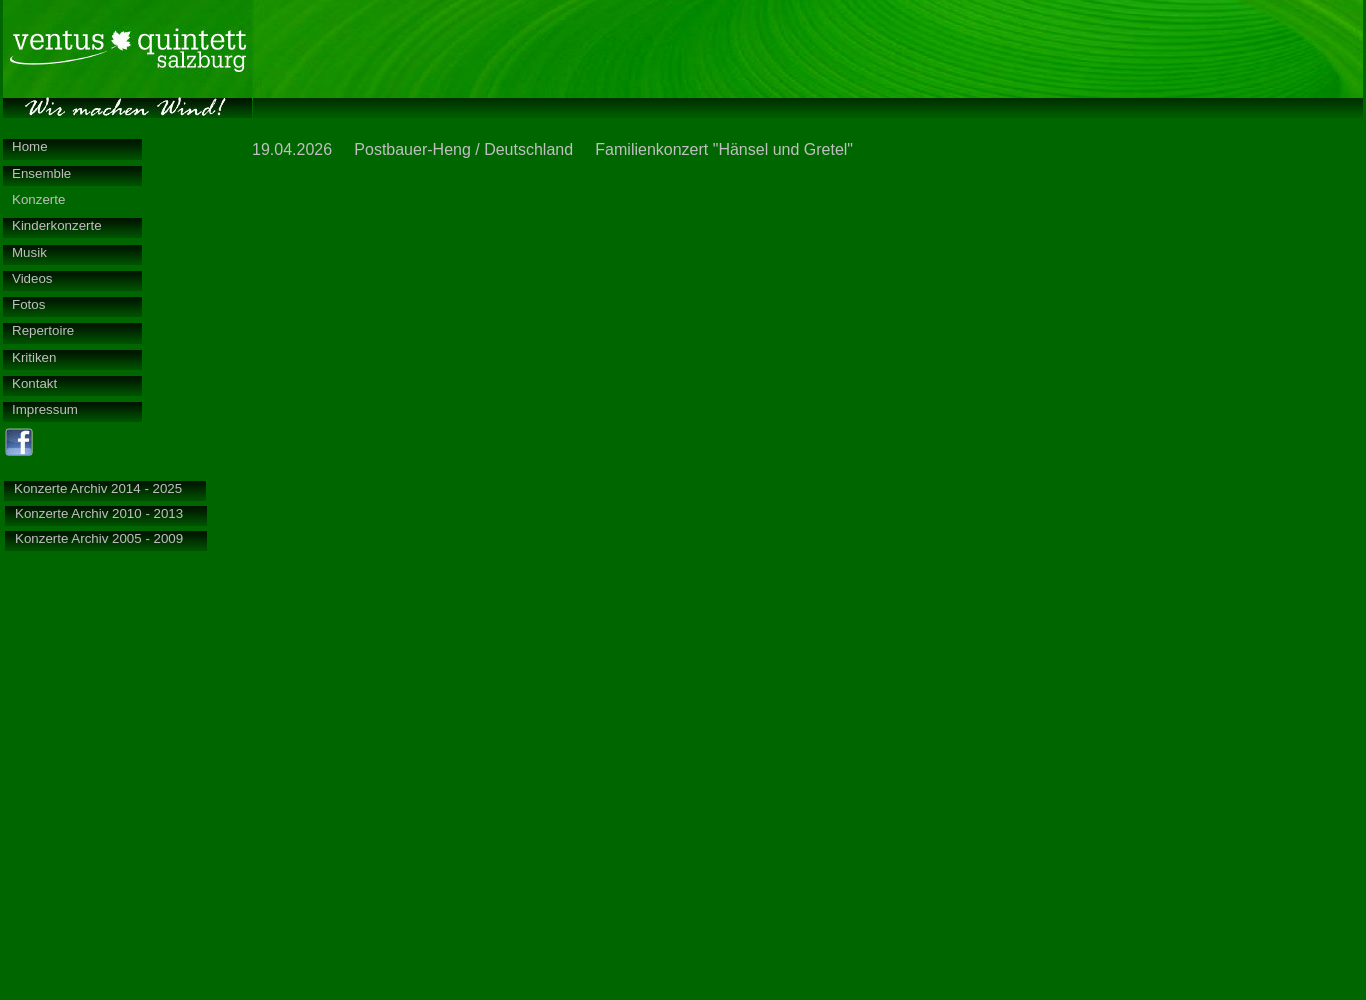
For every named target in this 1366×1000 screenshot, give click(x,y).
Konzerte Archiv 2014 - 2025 (98, 488)
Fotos (28, 304)
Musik (29, 252)
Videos (32, 278)
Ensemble (41, 173)
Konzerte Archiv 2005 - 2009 (99, 538)
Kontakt (34, 383)
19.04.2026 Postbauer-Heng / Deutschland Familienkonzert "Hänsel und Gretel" (552, 149)
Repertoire (43, 330)
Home (30, 146)
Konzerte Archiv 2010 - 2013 (99, 513)
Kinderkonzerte (57, 225)
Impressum (45, 409)
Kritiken (34, 357)
